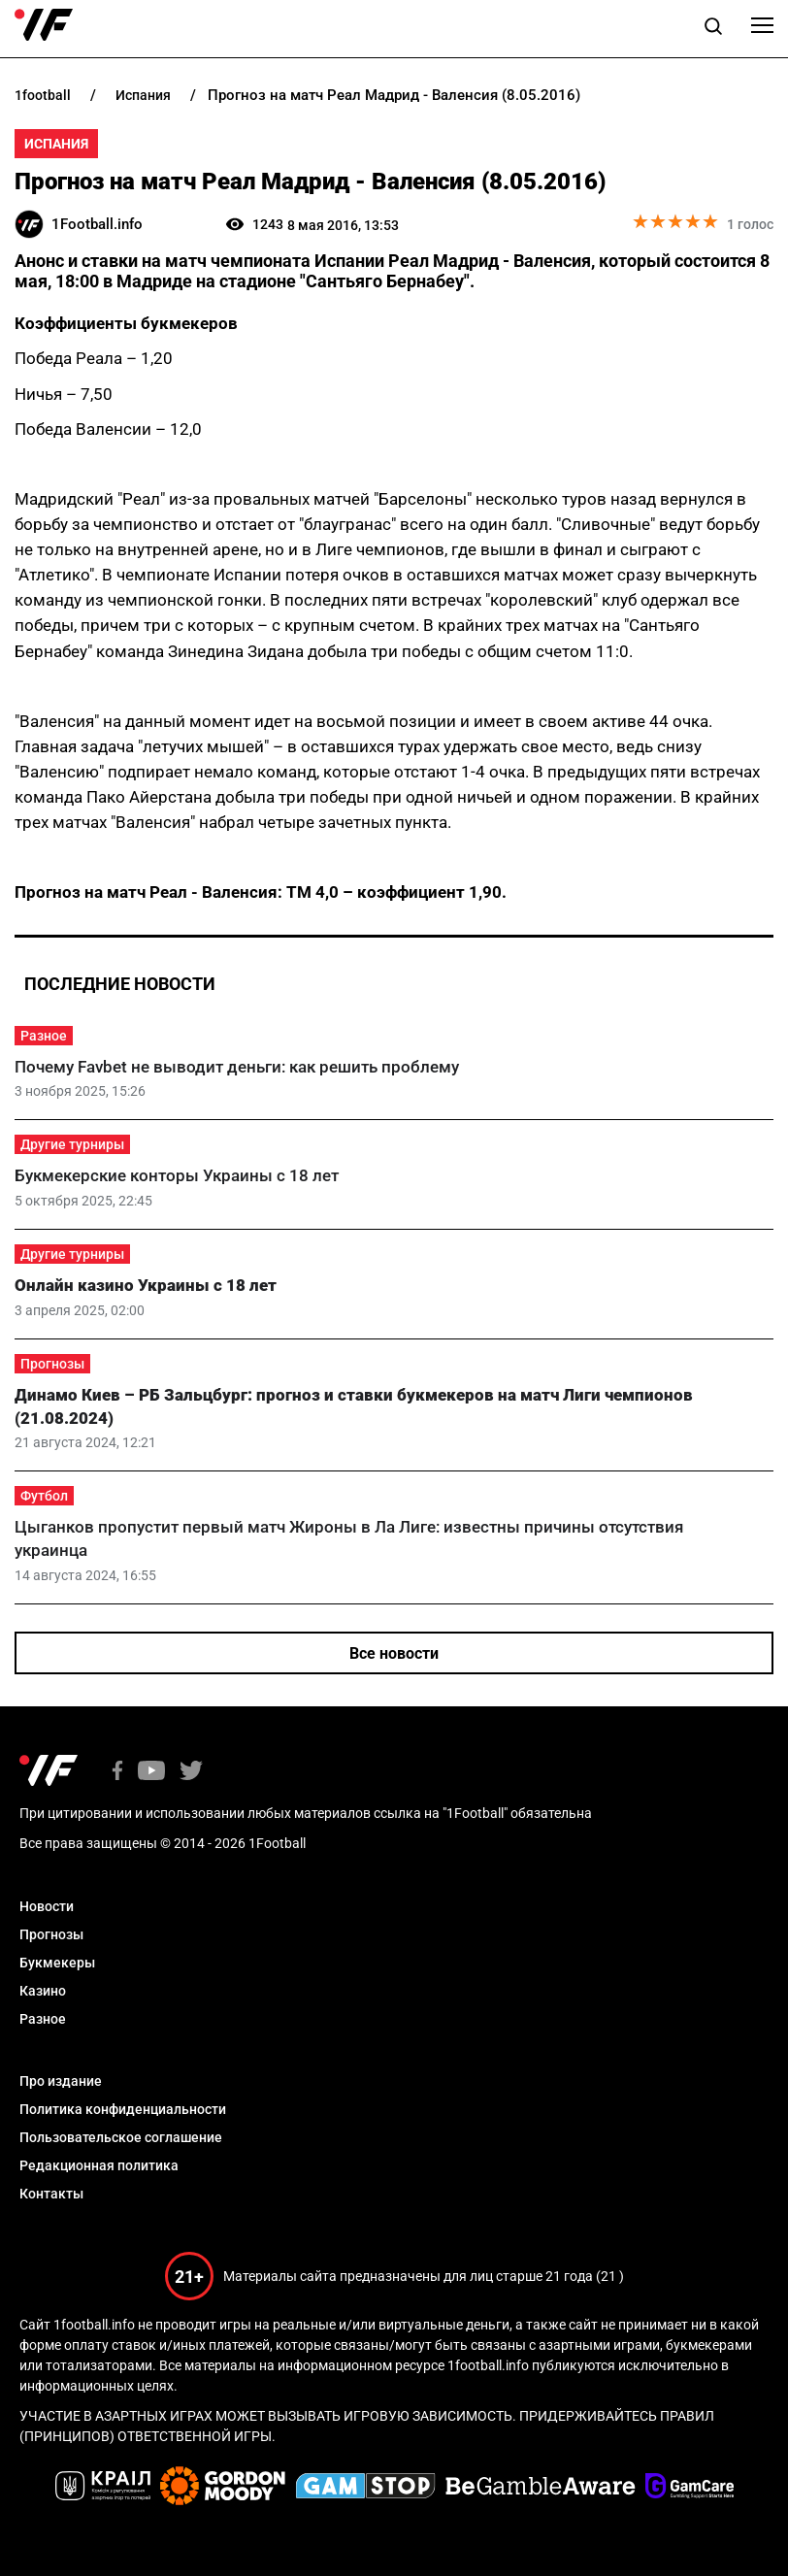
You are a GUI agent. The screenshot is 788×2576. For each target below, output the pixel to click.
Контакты (51, 2193)
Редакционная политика (99, 2165)
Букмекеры (57, 1962)
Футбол (44, 1495)
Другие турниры (72, 1144)
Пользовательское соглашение (120, 2137)
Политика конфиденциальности (122, 2109)
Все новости (394, 1653)
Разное (43, 1035)
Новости (46, 1906)
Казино (42, 1990)
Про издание (60, 2081)
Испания (56, 143)
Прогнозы (52, 1363)
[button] (713, 29)
